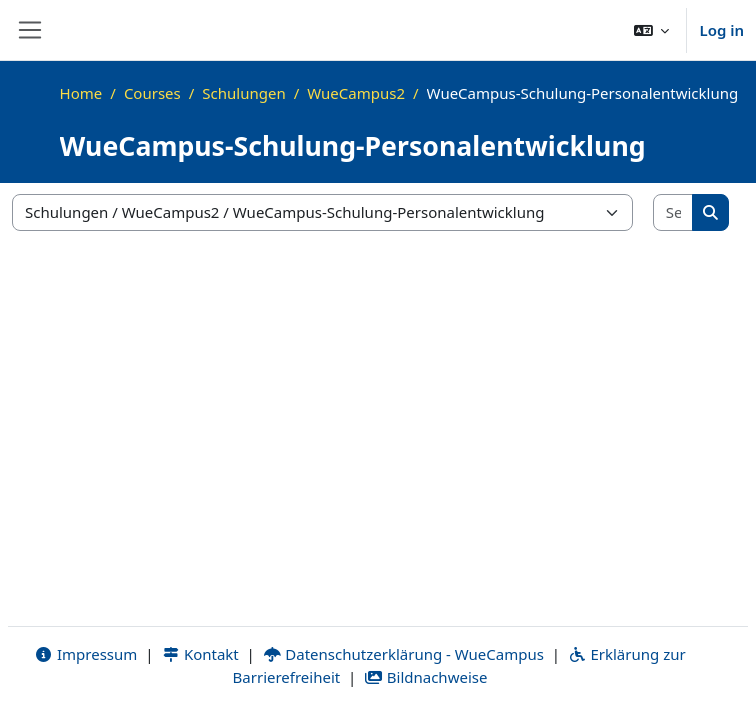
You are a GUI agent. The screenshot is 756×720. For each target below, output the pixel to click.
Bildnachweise (425, 677)
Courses (152, 93)
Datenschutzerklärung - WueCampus (403, 654)
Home (81, 93)
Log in (721, 30)
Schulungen (243, 93)
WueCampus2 (356, 93)
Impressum (85, 654)
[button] (652, 30)
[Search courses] (674, 212)
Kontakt (200, 654)
